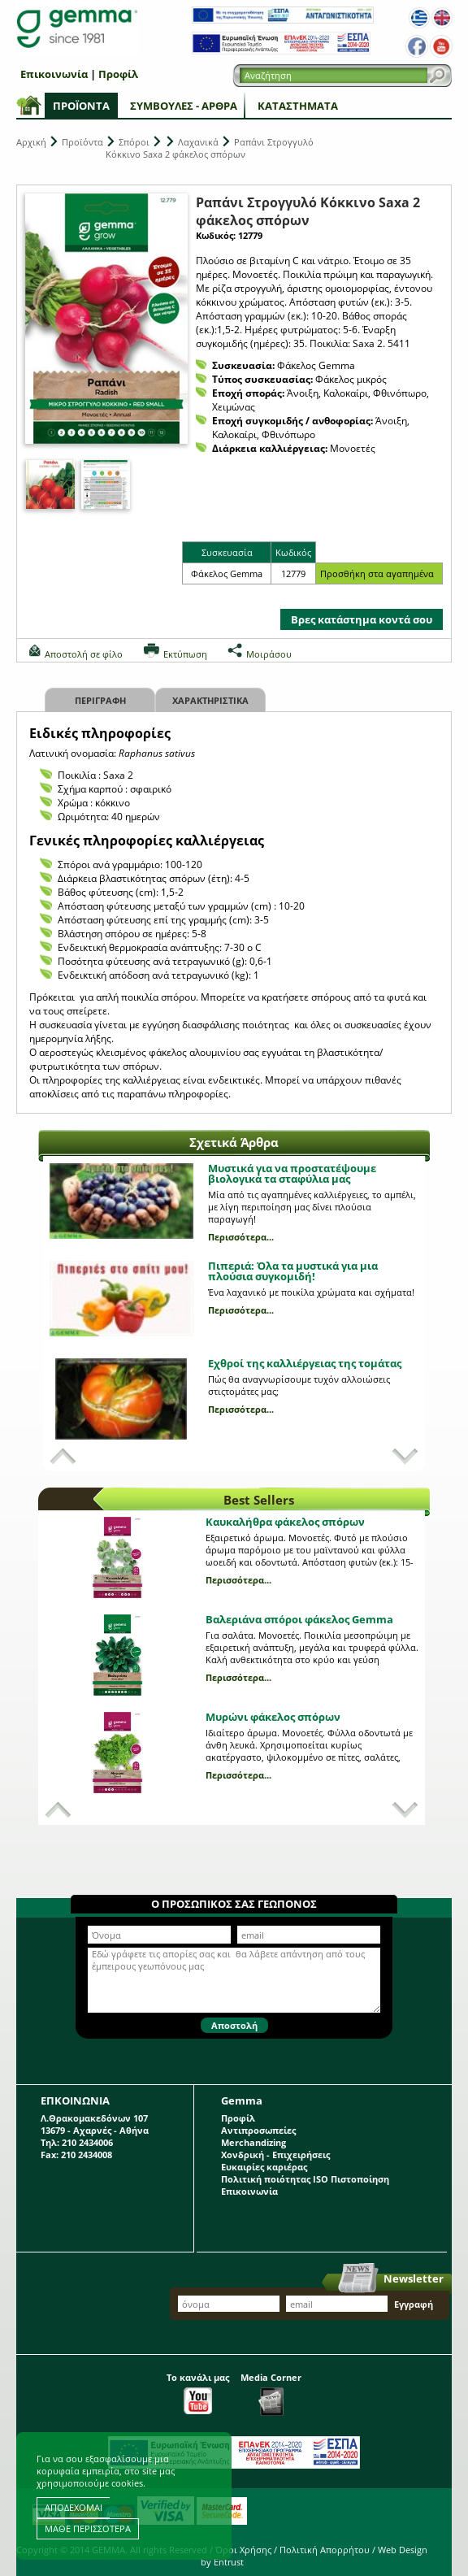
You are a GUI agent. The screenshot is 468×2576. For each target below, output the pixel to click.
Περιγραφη (100, 700)
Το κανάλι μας (198, 2392)
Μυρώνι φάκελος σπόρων (273, 1716)
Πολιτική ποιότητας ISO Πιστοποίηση (305, 2179)
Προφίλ (118, 74)
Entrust (229, 2562)
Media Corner (270, 2393)
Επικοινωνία (54, 74)
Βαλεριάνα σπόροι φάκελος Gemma (299, 1619)
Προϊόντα (81, 105)
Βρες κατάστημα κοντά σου (361, 619)
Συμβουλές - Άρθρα (183, 105)
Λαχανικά (198, 142)
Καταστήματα (298, 105)
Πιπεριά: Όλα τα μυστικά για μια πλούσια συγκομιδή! (293, 1271)
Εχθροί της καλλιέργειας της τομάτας (304, 1363)
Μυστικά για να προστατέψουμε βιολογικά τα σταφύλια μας (292, 1173)
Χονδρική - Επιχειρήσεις (275, 2154)
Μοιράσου (269, 654)
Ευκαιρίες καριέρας (264, 2167)
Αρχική (31, 142)
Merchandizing (253, 2142)
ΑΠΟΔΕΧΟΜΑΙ (73, 2507)
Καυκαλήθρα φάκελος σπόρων (285, 1521)
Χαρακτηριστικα (210, 700)
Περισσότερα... (241, 1237)
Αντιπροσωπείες (258, 2130)
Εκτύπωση (185, 654)
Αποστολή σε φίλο (84, 654)
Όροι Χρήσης (243, 2549)
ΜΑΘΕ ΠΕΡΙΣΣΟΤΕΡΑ (88, 2528)
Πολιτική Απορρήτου (325, 2549)
